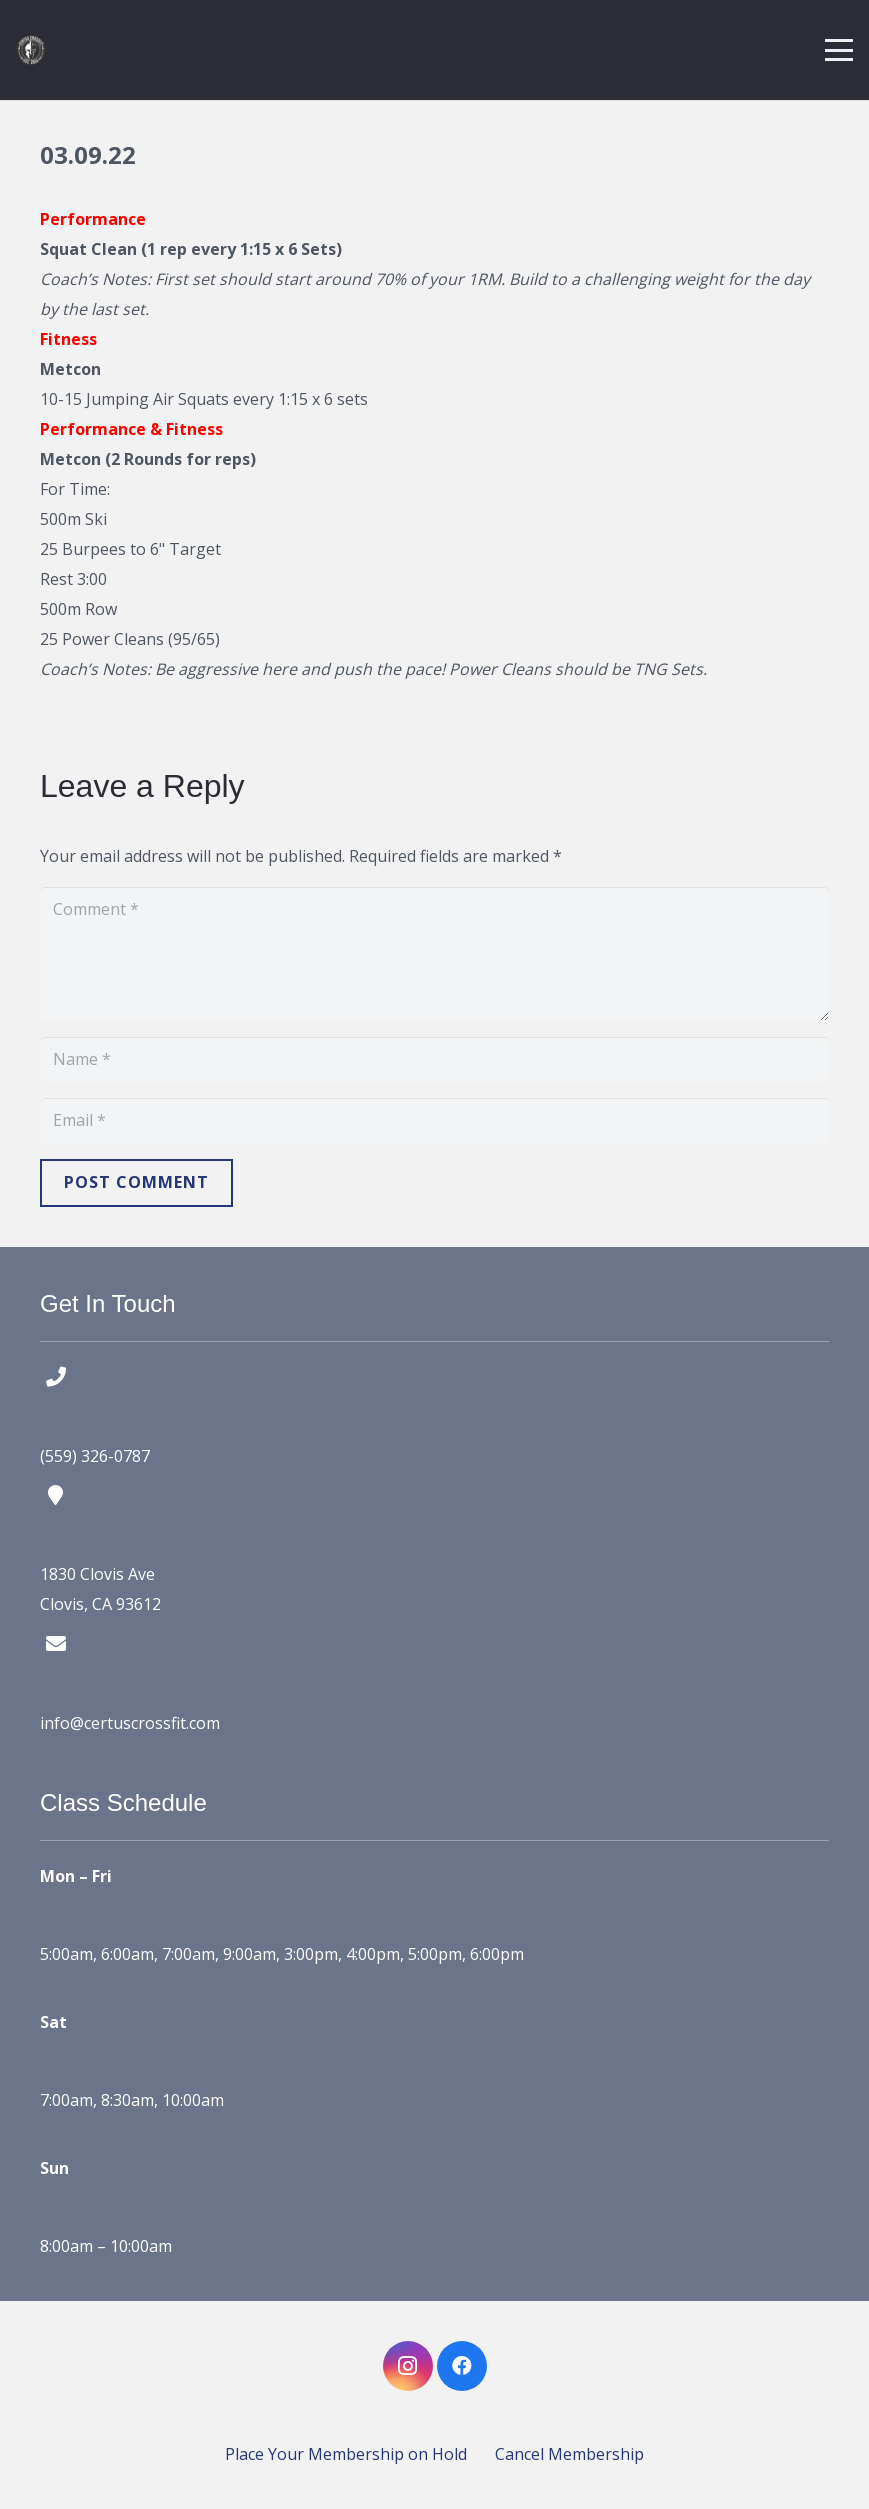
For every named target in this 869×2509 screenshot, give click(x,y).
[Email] (434, 1120)
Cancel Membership (569, 2454)
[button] (839, 50)
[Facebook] (462, 2366)
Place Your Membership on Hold (346, 2454)
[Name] (434, 1059)
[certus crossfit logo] (31, 50)
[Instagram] (408, 2366)
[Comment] (434, 954)
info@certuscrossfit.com (130, 1723)
